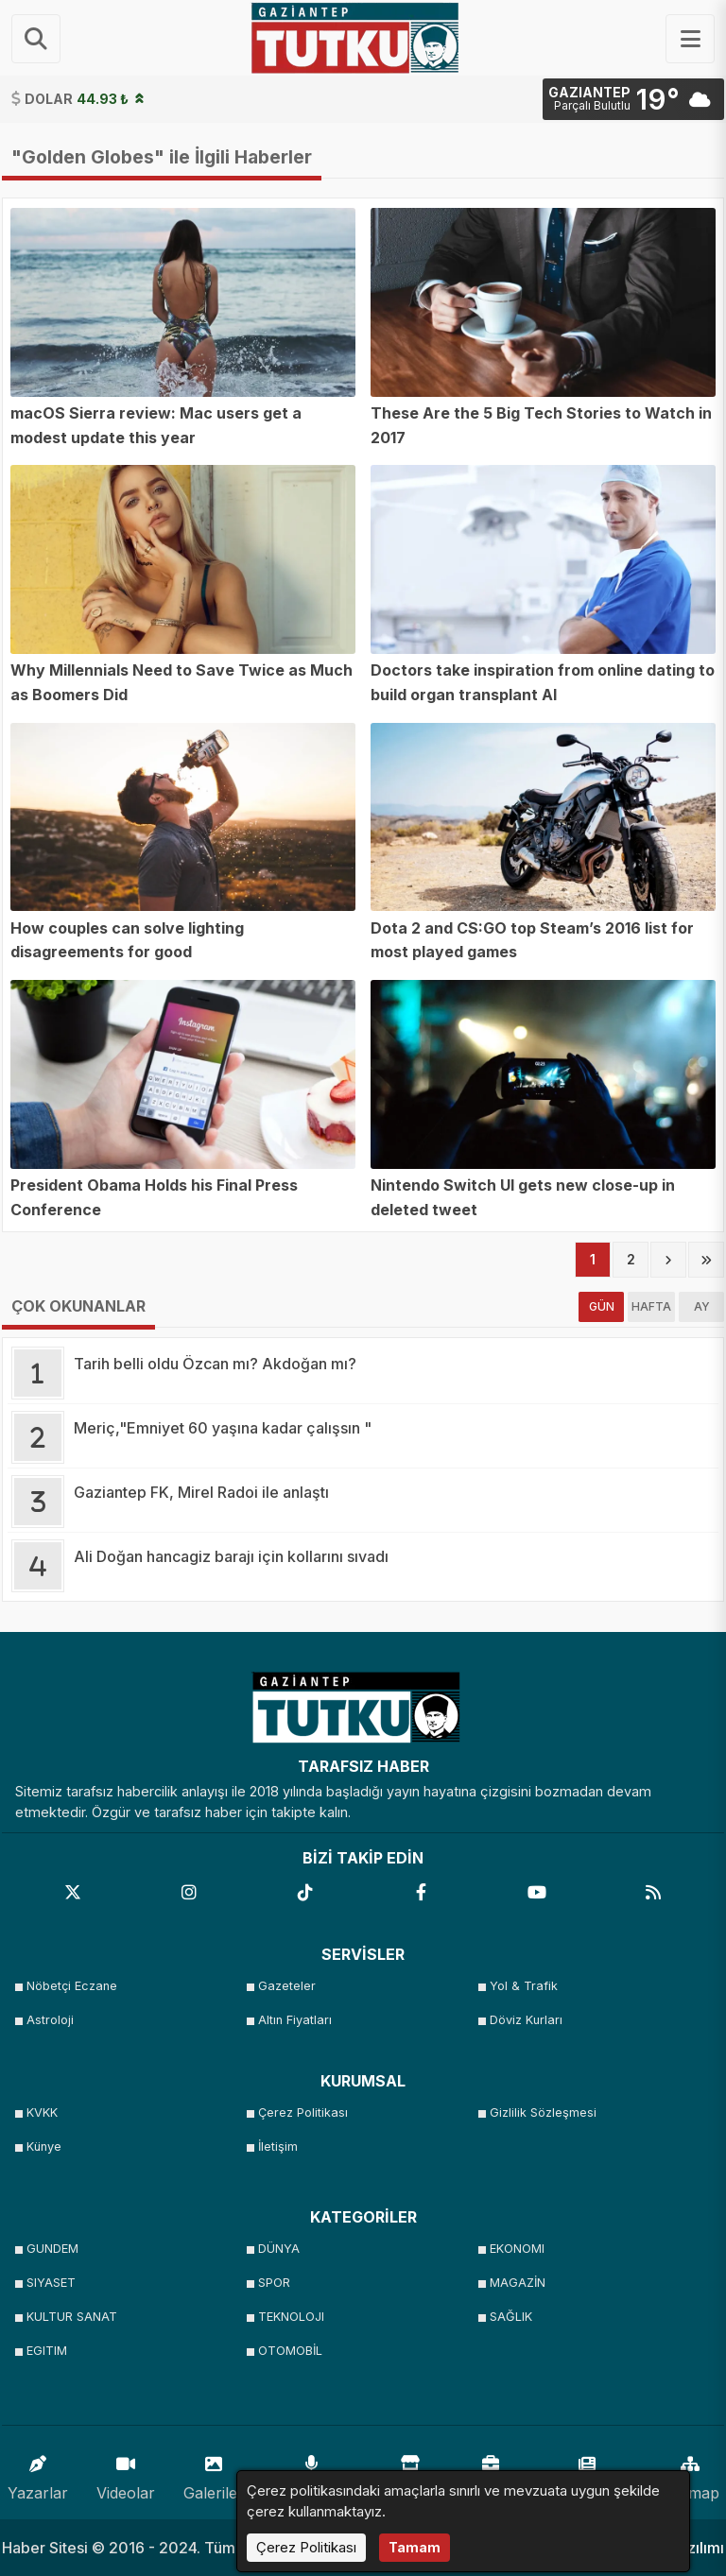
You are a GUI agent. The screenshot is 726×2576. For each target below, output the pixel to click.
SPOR (274, 2282)
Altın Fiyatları (295, 2020)
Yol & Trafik (524, 1986)
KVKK (42, 2112)
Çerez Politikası (303, 2112)
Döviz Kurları (526, 2020)
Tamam (415, 2547)
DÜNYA (279, 2248)
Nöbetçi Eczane (71, 1986)
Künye (43, 2146)
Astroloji (50, 2020)
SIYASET (51, 2282)
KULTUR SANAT (71, 2317)
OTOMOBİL (290, 2351)
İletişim (278, 2146)
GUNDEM (52, 2248)
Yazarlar (38, 2473)
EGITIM (46, 2351)
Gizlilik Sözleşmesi (543, 2112)
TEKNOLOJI (291, 2317)
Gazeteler (287, 1986)
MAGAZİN (517, 2282)
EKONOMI (517, 2248)
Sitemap (690, 2473)
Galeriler (213, 2473)
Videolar (125, 2473)
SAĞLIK (511, 2317)
